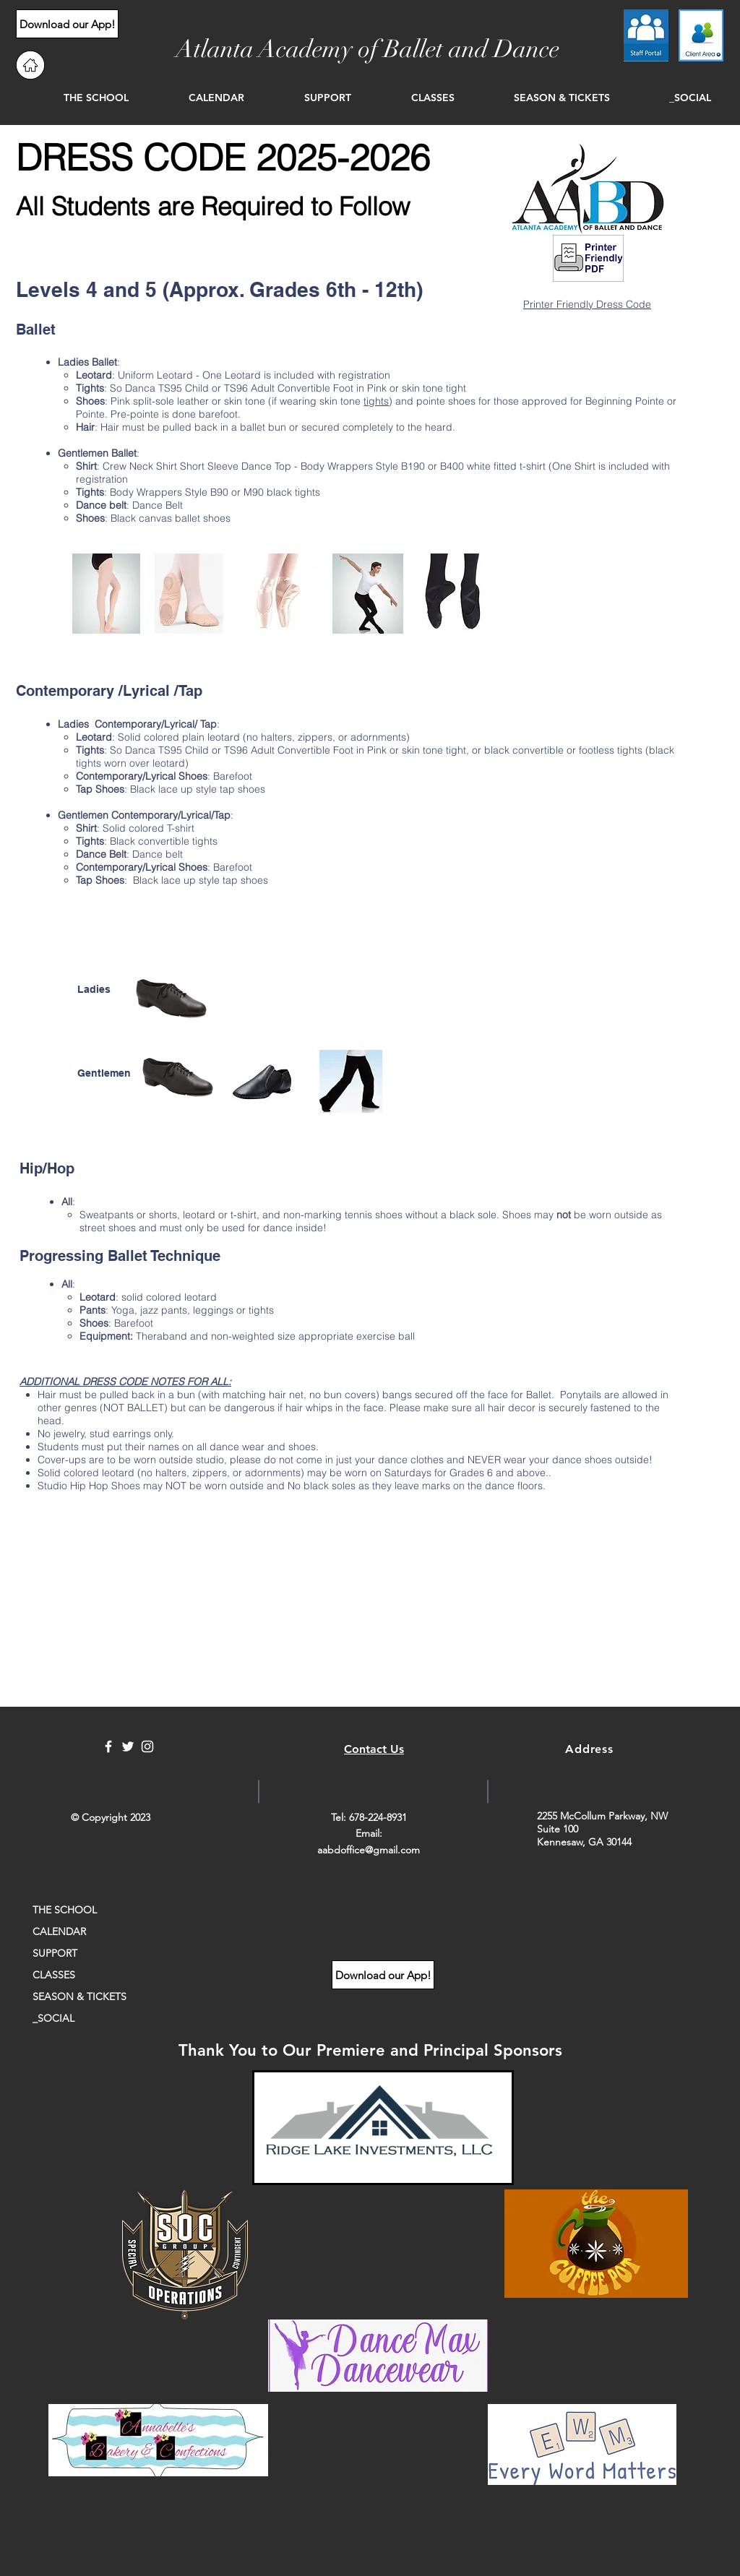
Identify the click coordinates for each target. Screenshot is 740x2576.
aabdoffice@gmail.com (368, 1849)
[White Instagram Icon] (147, 1746)
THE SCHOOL (65, 1909)
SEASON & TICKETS (79, 1996)
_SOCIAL (53, 2018)
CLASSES (54, 1974)
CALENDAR (59, 1931)
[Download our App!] (67, 23)
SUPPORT (55, 1953)
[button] (76, 97)
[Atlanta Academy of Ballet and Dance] (367, 50)
